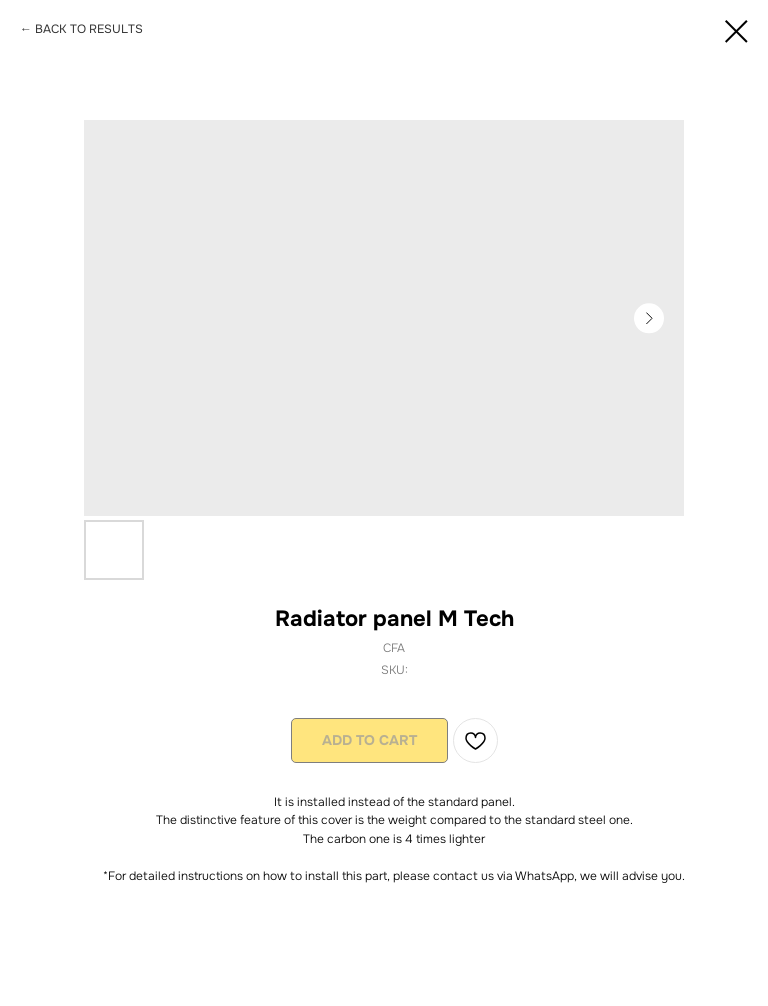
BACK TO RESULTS (89, 29)
